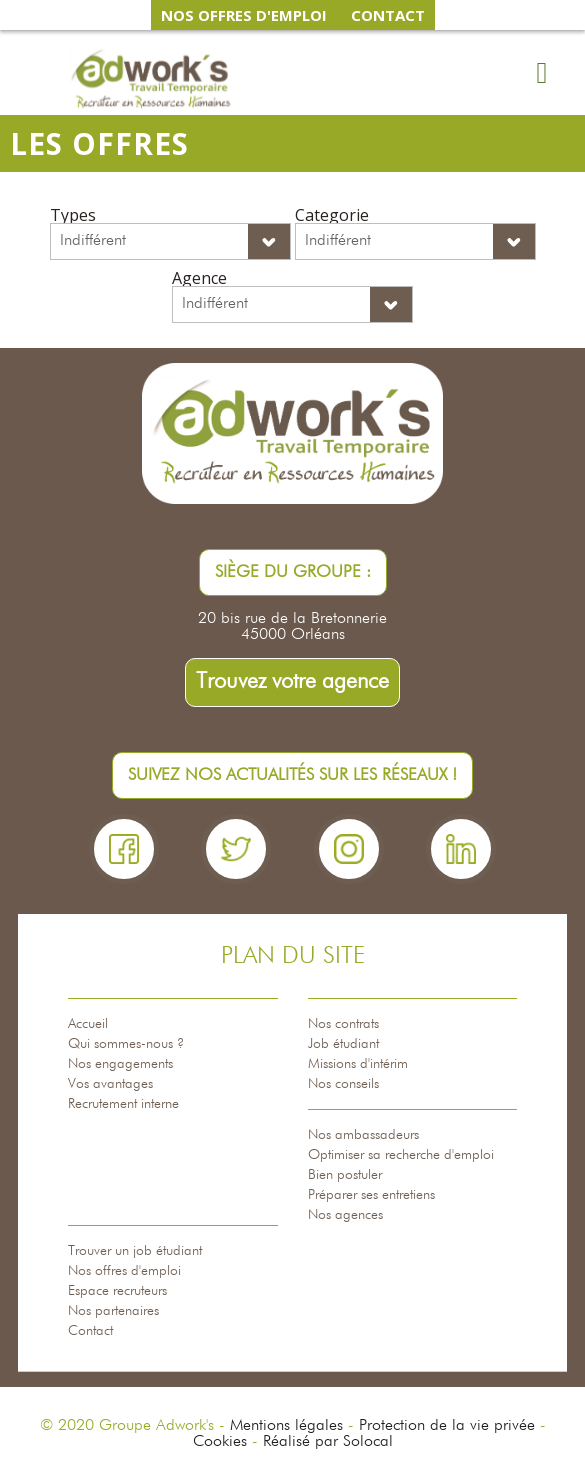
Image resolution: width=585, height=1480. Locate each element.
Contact (90, 1331)
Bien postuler (345, 1175)
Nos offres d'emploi (124, 1271)
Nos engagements (120, 1064)
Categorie (332, 215)
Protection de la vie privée (447, 1426)
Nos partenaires (113, 1311)
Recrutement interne (123, 1104)
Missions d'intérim (358, 1064)
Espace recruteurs (117, 1291)
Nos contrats (343, 1024)
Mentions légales (286, 1426)
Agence (199, 278)
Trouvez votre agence (292, 682)
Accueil (88, 1024)
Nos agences (345, 1215)
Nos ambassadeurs (363, 1135)
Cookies (220, 1442)
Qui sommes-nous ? (126, 1044)
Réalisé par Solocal (328, 1442)
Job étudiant (343, 1044)
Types (73, 215)
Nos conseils (343, 1084)
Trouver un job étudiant (135, 1251)
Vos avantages (110, 1084)
